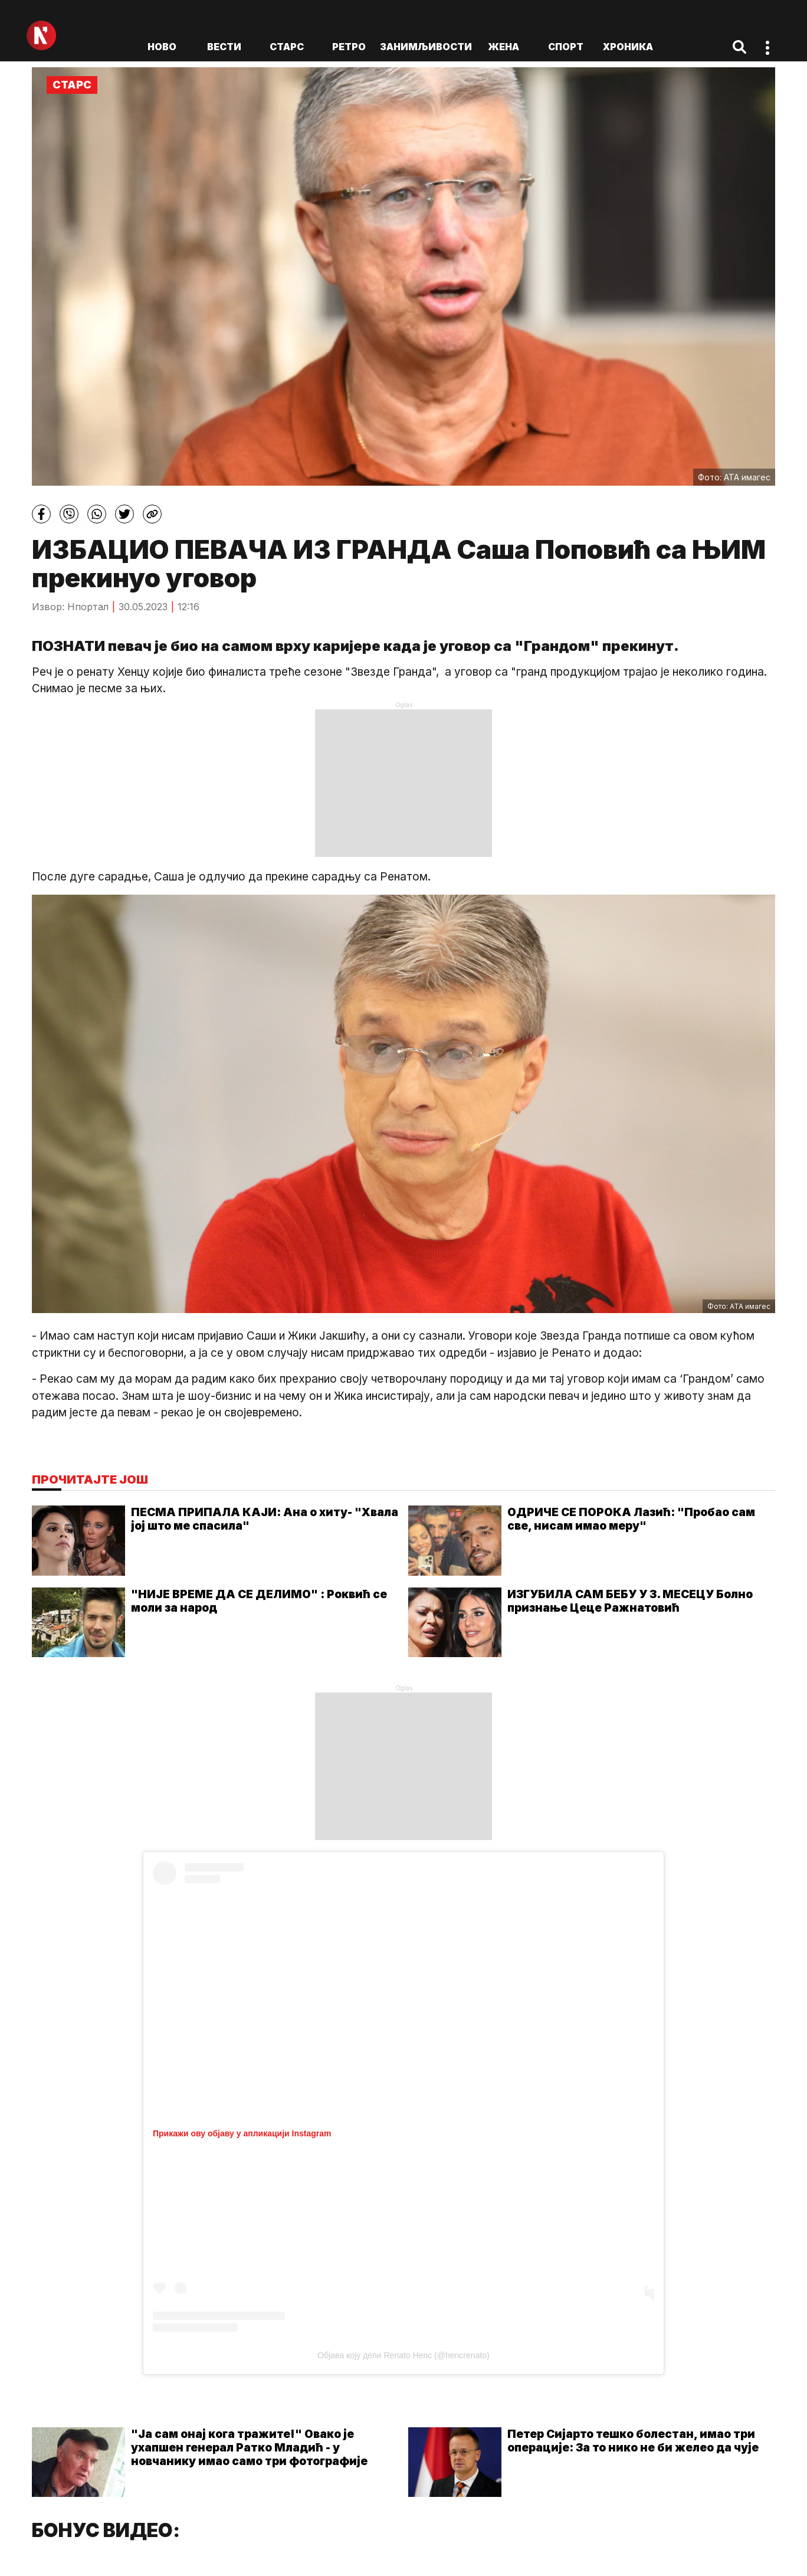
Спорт (565, 47)
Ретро (349, 47)
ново (161, 47)
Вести (224, 47)
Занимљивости (426, 47)
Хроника (628, 47)
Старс (287, 47)
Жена (503, 47)
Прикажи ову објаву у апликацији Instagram (242, 2133)
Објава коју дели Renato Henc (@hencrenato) (403, 2355)
